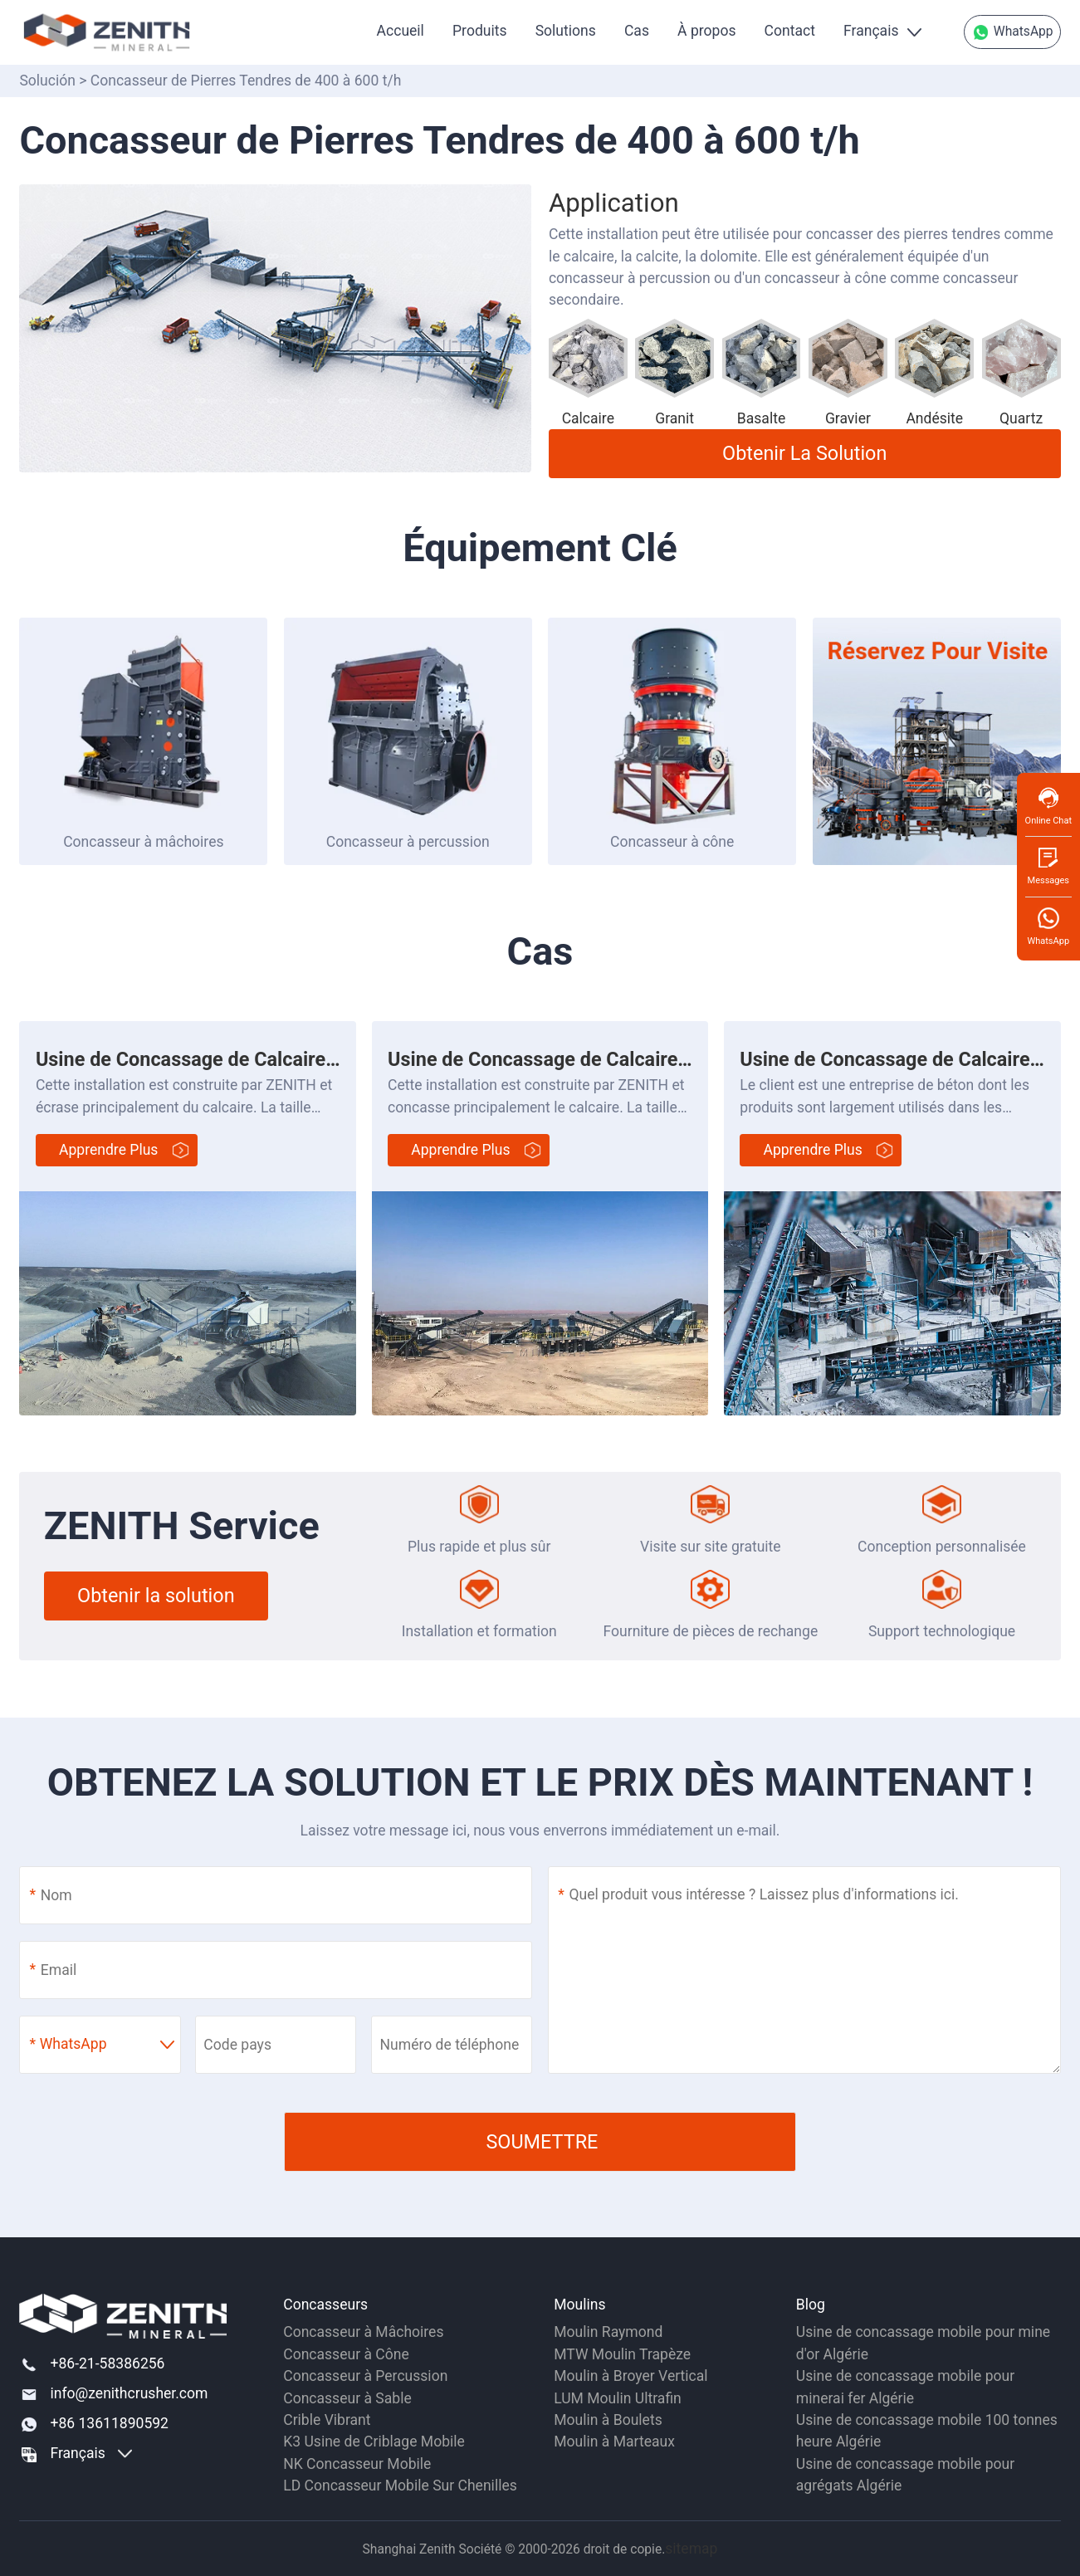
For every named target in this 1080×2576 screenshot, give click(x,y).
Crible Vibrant (326, 2420)
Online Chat (1048, 805)
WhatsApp (1012, 32)
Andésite (934, 418)
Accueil (400, 30)
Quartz (1021, 418)
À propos (706, 30)
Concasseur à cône (672, 841)
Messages (1048, 865)
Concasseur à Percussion (365, 2376)
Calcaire (588, 418)
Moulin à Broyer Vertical (630, 2376)
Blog (810, 2304)
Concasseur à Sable (347, 2398)
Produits (479, 30)
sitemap (691, 2548)
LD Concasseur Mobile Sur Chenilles (400, 2485)
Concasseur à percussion (408, 841)
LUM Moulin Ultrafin (618, 2398)
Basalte (761, 418)
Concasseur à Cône (346, 2354)
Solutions (565, 30)
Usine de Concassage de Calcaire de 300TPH (232, 1059)
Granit (674, 418)
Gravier (848, 418)
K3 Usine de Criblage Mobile (374, 2441)
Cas (636, 30)
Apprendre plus (108, 1149)
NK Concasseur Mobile (357, 2464)
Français (870, 30)
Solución (47, 80)
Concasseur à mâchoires (143, 841)
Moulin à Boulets (608, 2420)
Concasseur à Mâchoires (363, 2332)
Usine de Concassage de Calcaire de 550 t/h (579, 1059)
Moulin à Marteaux (614, 2441)
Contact (790, 30)
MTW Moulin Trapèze (622, 2354)
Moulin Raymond (608, 2332)
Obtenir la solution (804, 453)
